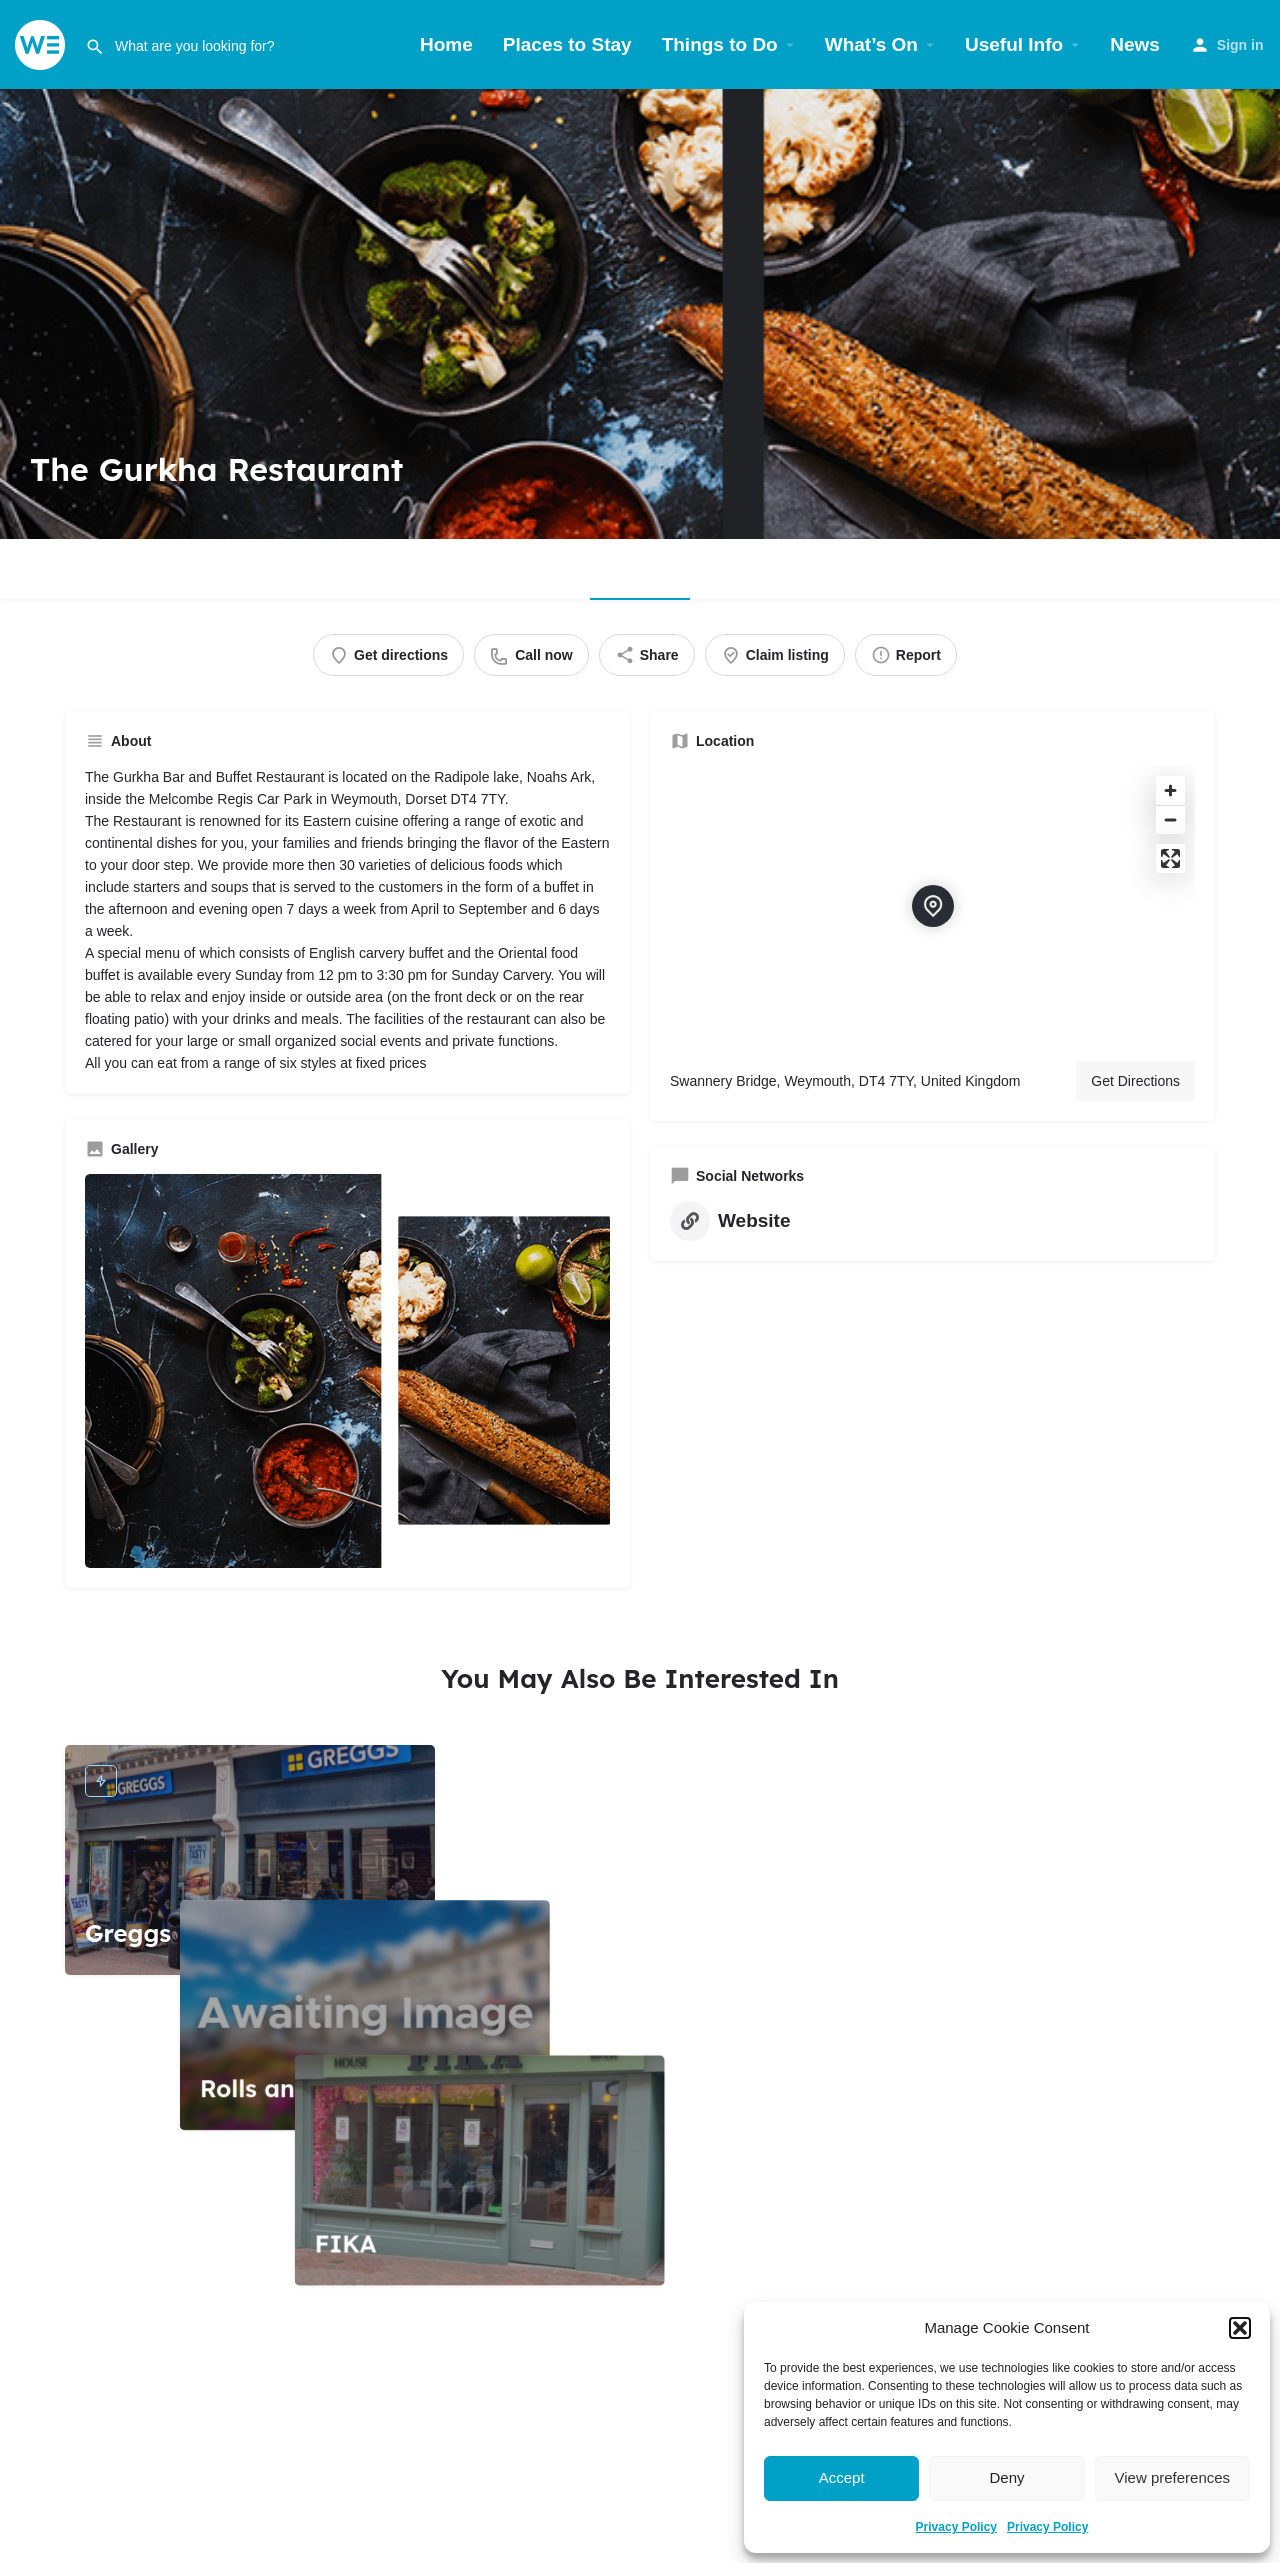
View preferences (1173, 2477)
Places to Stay (567, 44)
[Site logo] (42, 43)
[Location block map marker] (933, 906)
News (1135, 44)
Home (446, 44)
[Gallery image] (347, 1371)
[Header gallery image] (640, 314)
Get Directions (1135, 1081)
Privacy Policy (956, 2527)
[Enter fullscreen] (1170, 858)
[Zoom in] (1170, 790)
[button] (1240, 2328)
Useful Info (1014, 44)
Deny (1006, 2477)
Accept (842, 2477)
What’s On (871, 44)
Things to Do (720, 44)
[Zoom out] (1170, 819)
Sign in (1240, 45)
